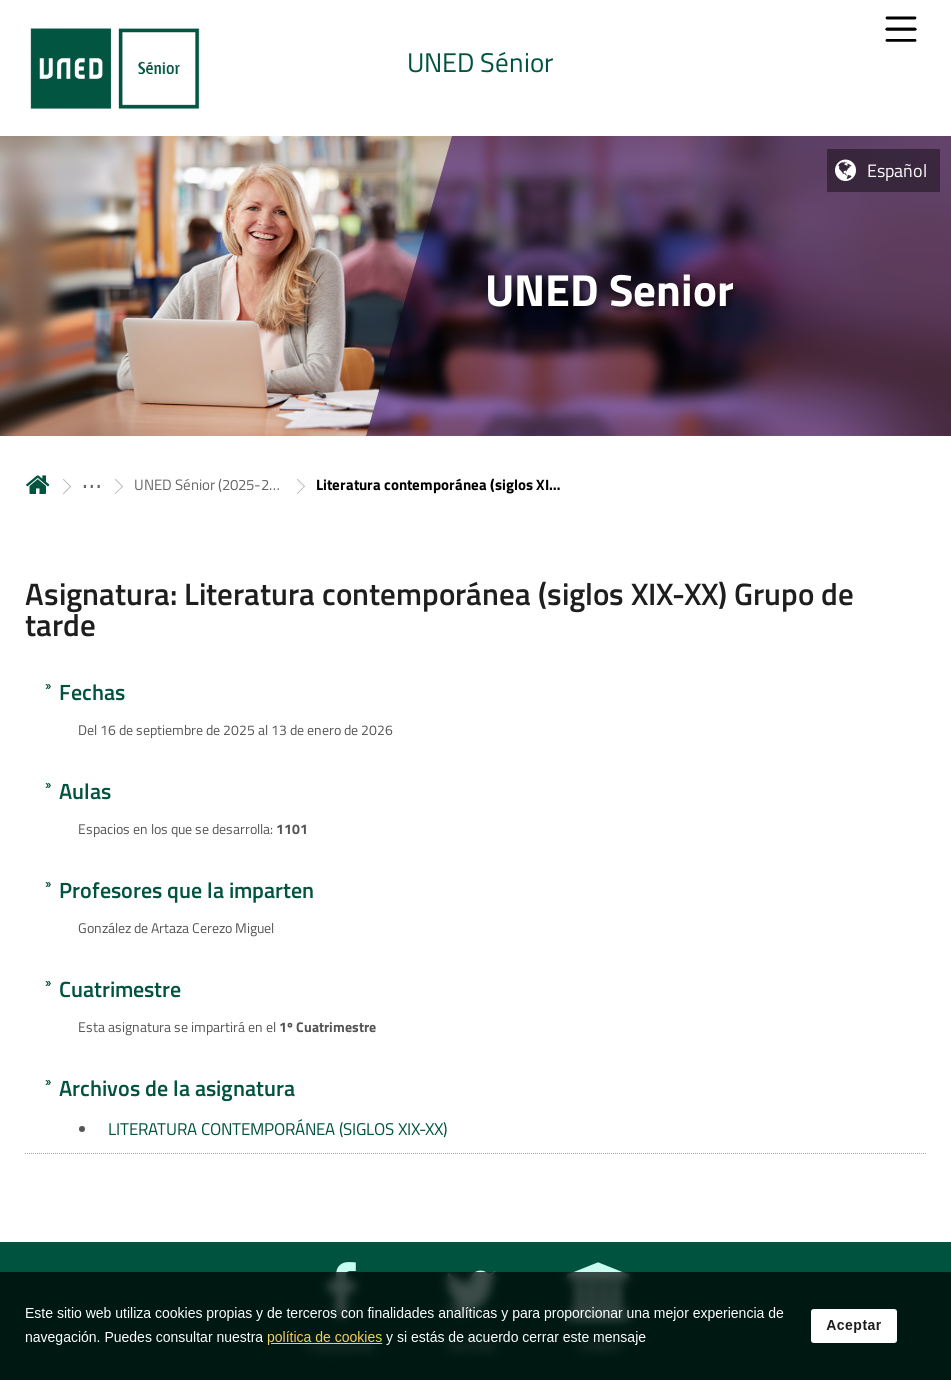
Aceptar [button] (854, 1326)
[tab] (475, 68)
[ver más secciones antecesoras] (92, 484)
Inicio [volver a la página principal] (38, 484)
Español (897, 170)
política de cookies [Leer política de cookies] (324, 1338)
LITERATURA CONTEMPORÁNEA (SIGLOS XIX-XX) (277, 1129)
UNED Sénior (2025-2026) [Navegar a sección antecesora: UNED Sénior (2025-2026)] (209, 484)
